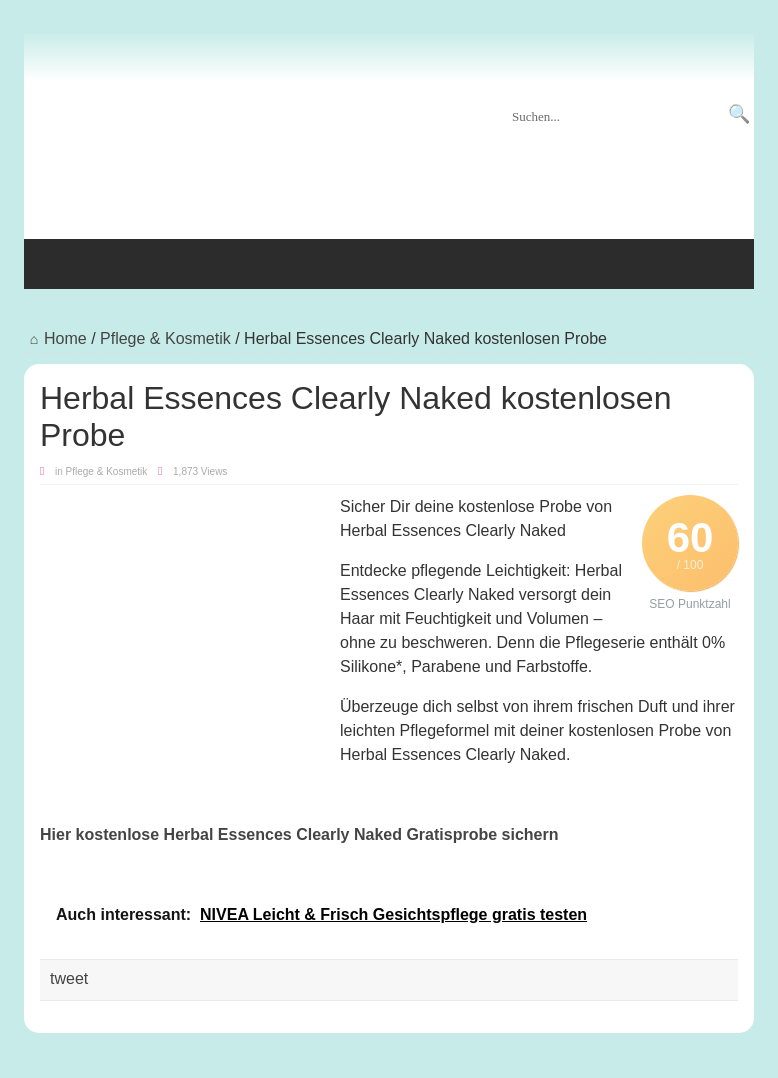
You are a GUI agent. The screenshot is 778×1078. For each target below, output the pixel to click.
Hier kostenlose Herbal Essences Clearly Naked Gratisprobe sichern (299, 834)
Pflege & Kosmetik (165, 338)
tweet (69, 978)
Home (55, 338)
